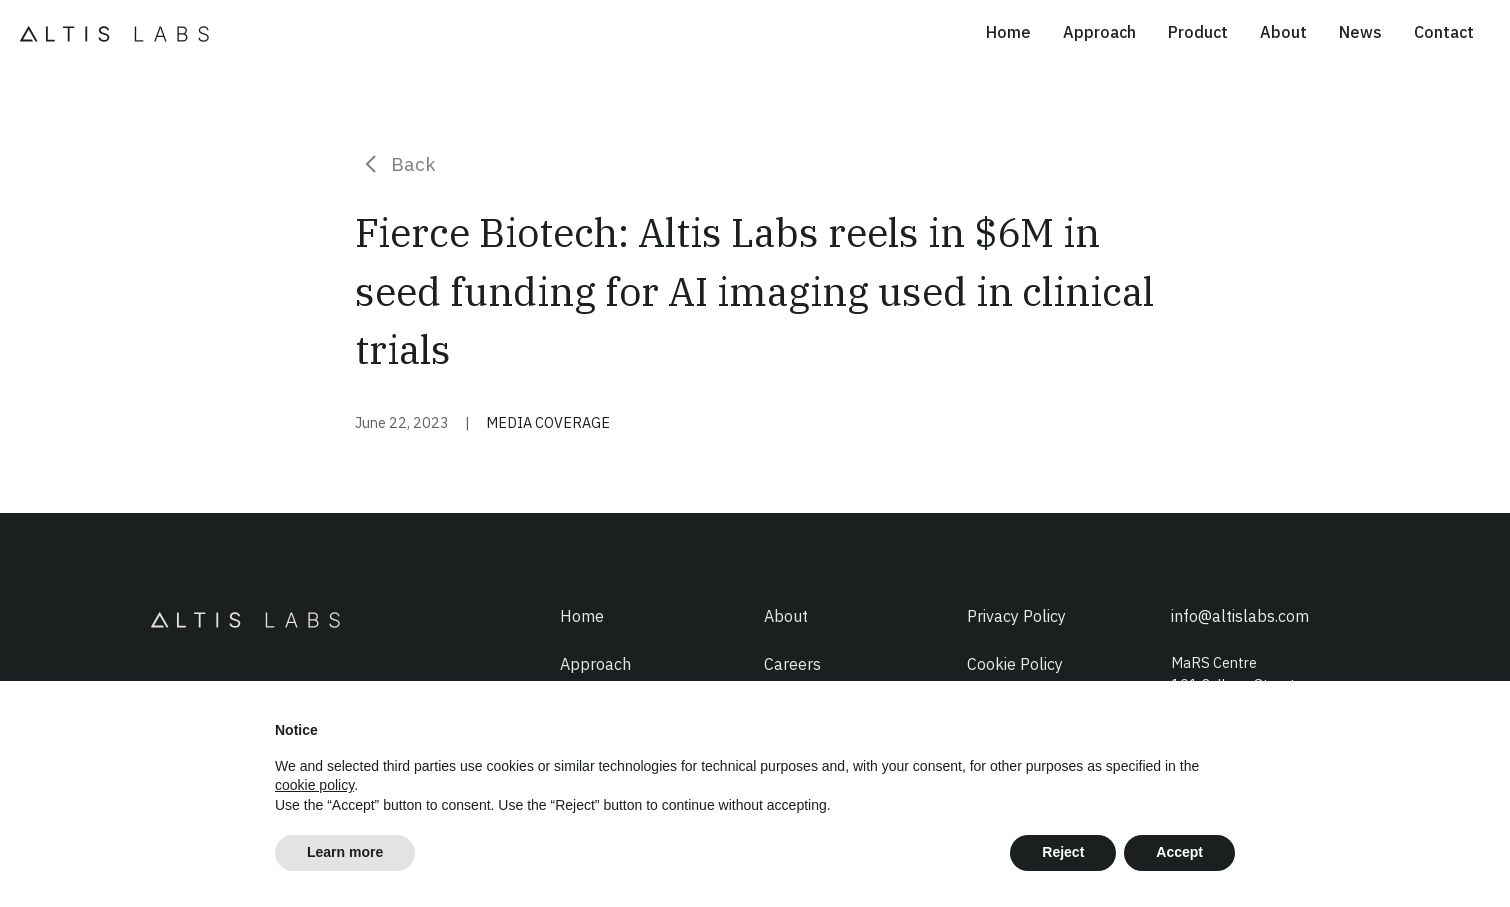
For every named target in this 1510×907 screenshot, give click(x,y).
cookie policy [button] (314, 785)
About (1283, 32)
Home (1008, 32)
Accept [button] (1179, 852)
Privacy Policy (1016, 616)
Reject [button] (1063, 852)
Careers (792, 664)
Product (1198, 32)
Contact (1444, 32)
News (1360, 32)
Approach (1099, 32)
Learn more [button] (345, 852)
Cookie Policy (1015, 664)
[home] (120, 32)
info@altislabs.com (1240, 616)
